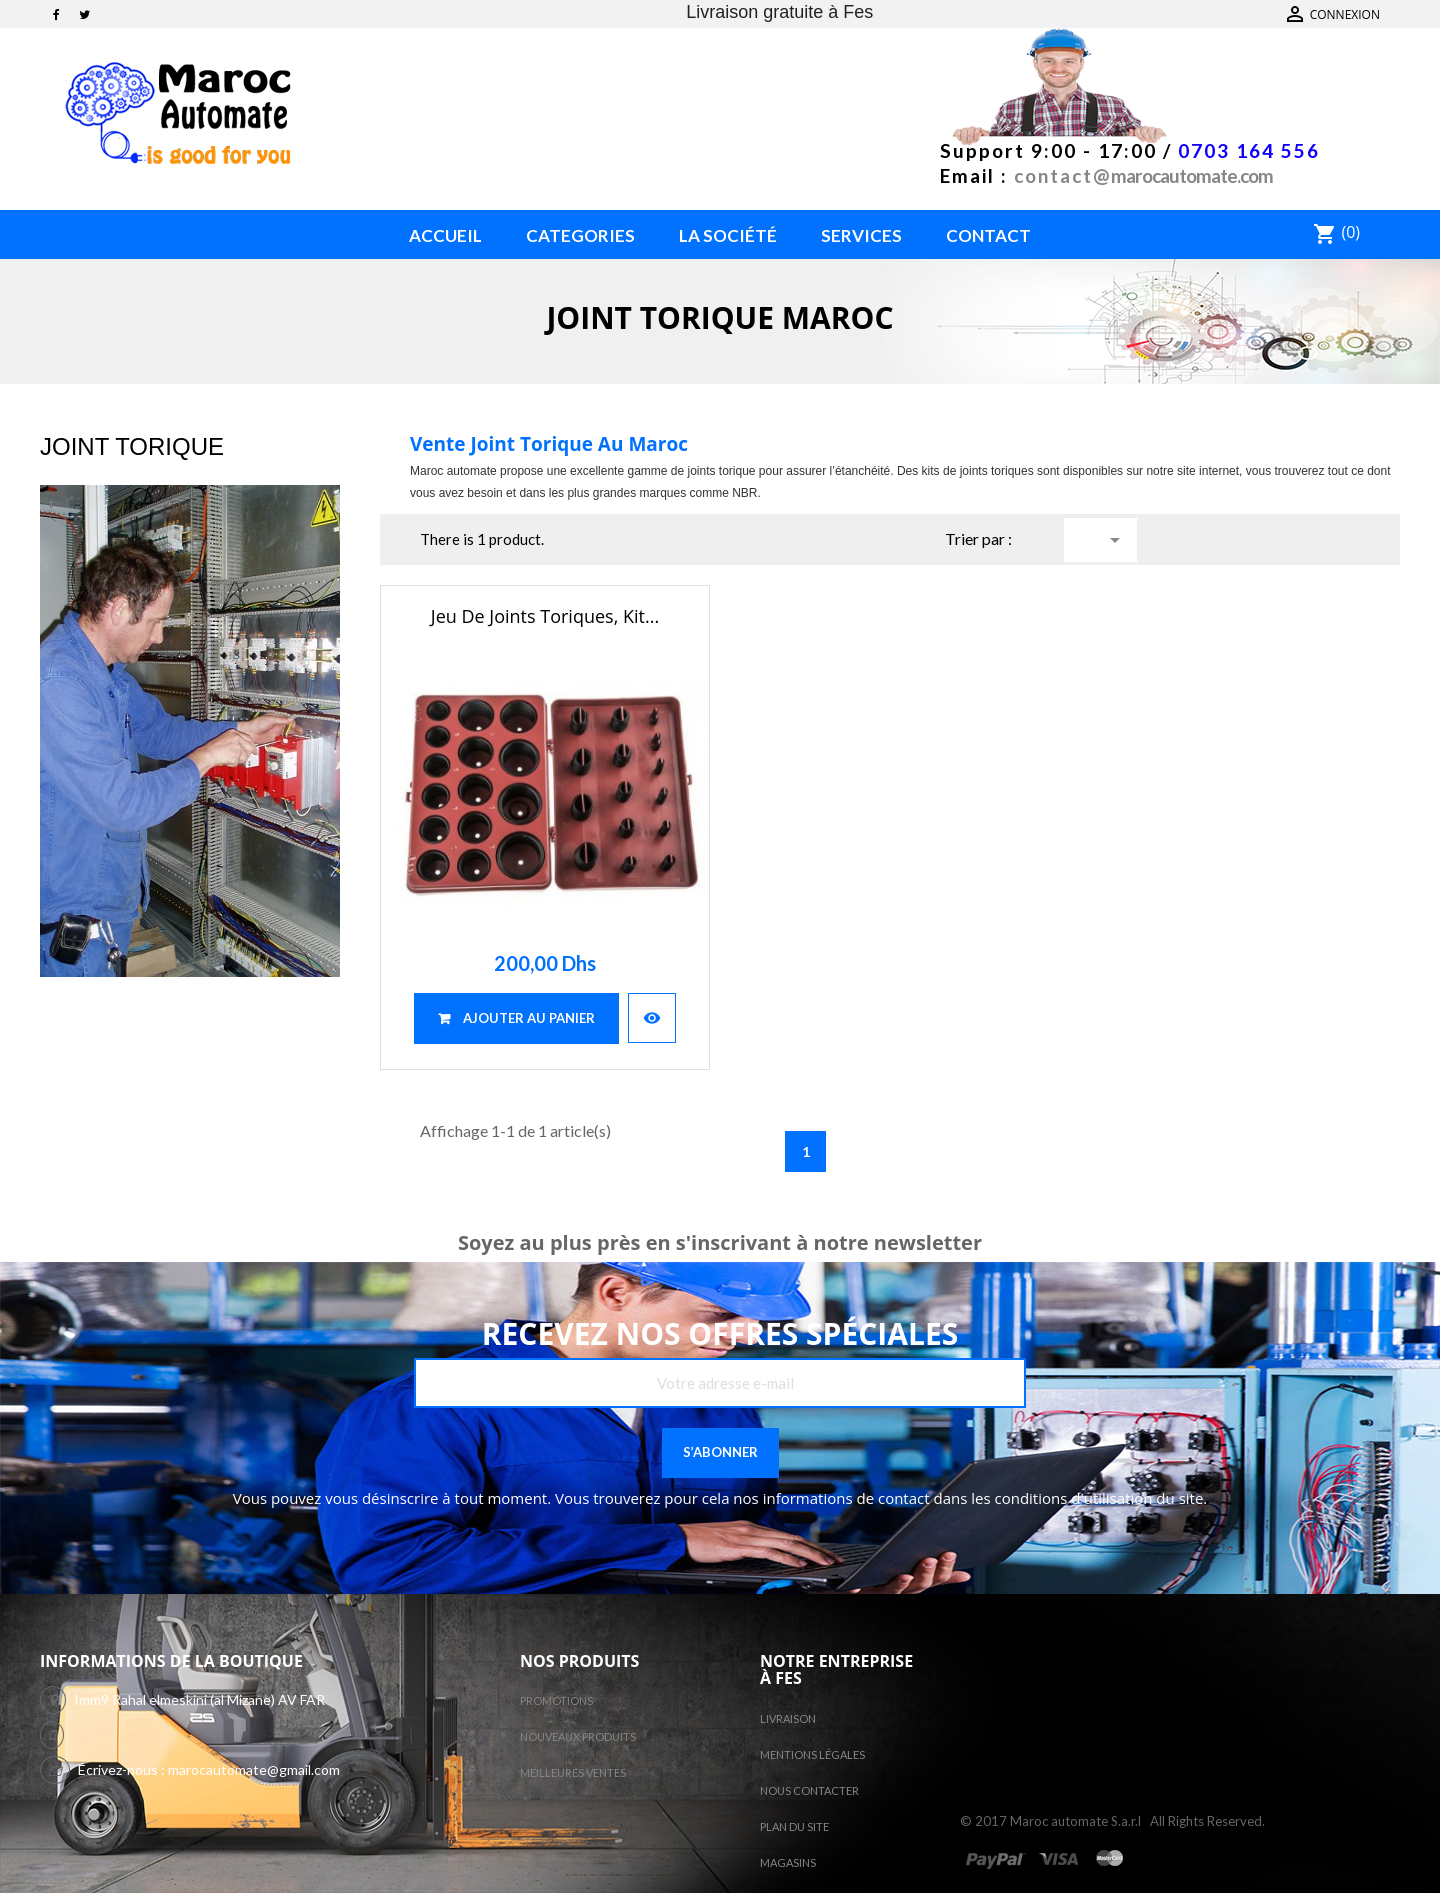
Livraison (788, 1718)
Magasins (788, 1862)
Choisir (1115, 540)
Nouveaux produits (578, 1736)
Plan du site (794, 1826)
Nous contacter (809, 1790)
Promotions (556, 1700)
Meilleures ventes (573, 1772)
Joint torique (132, 446)
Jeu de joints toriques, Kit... (545, 616)
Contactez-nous (1341, 14)
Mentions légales (812, 1754)
